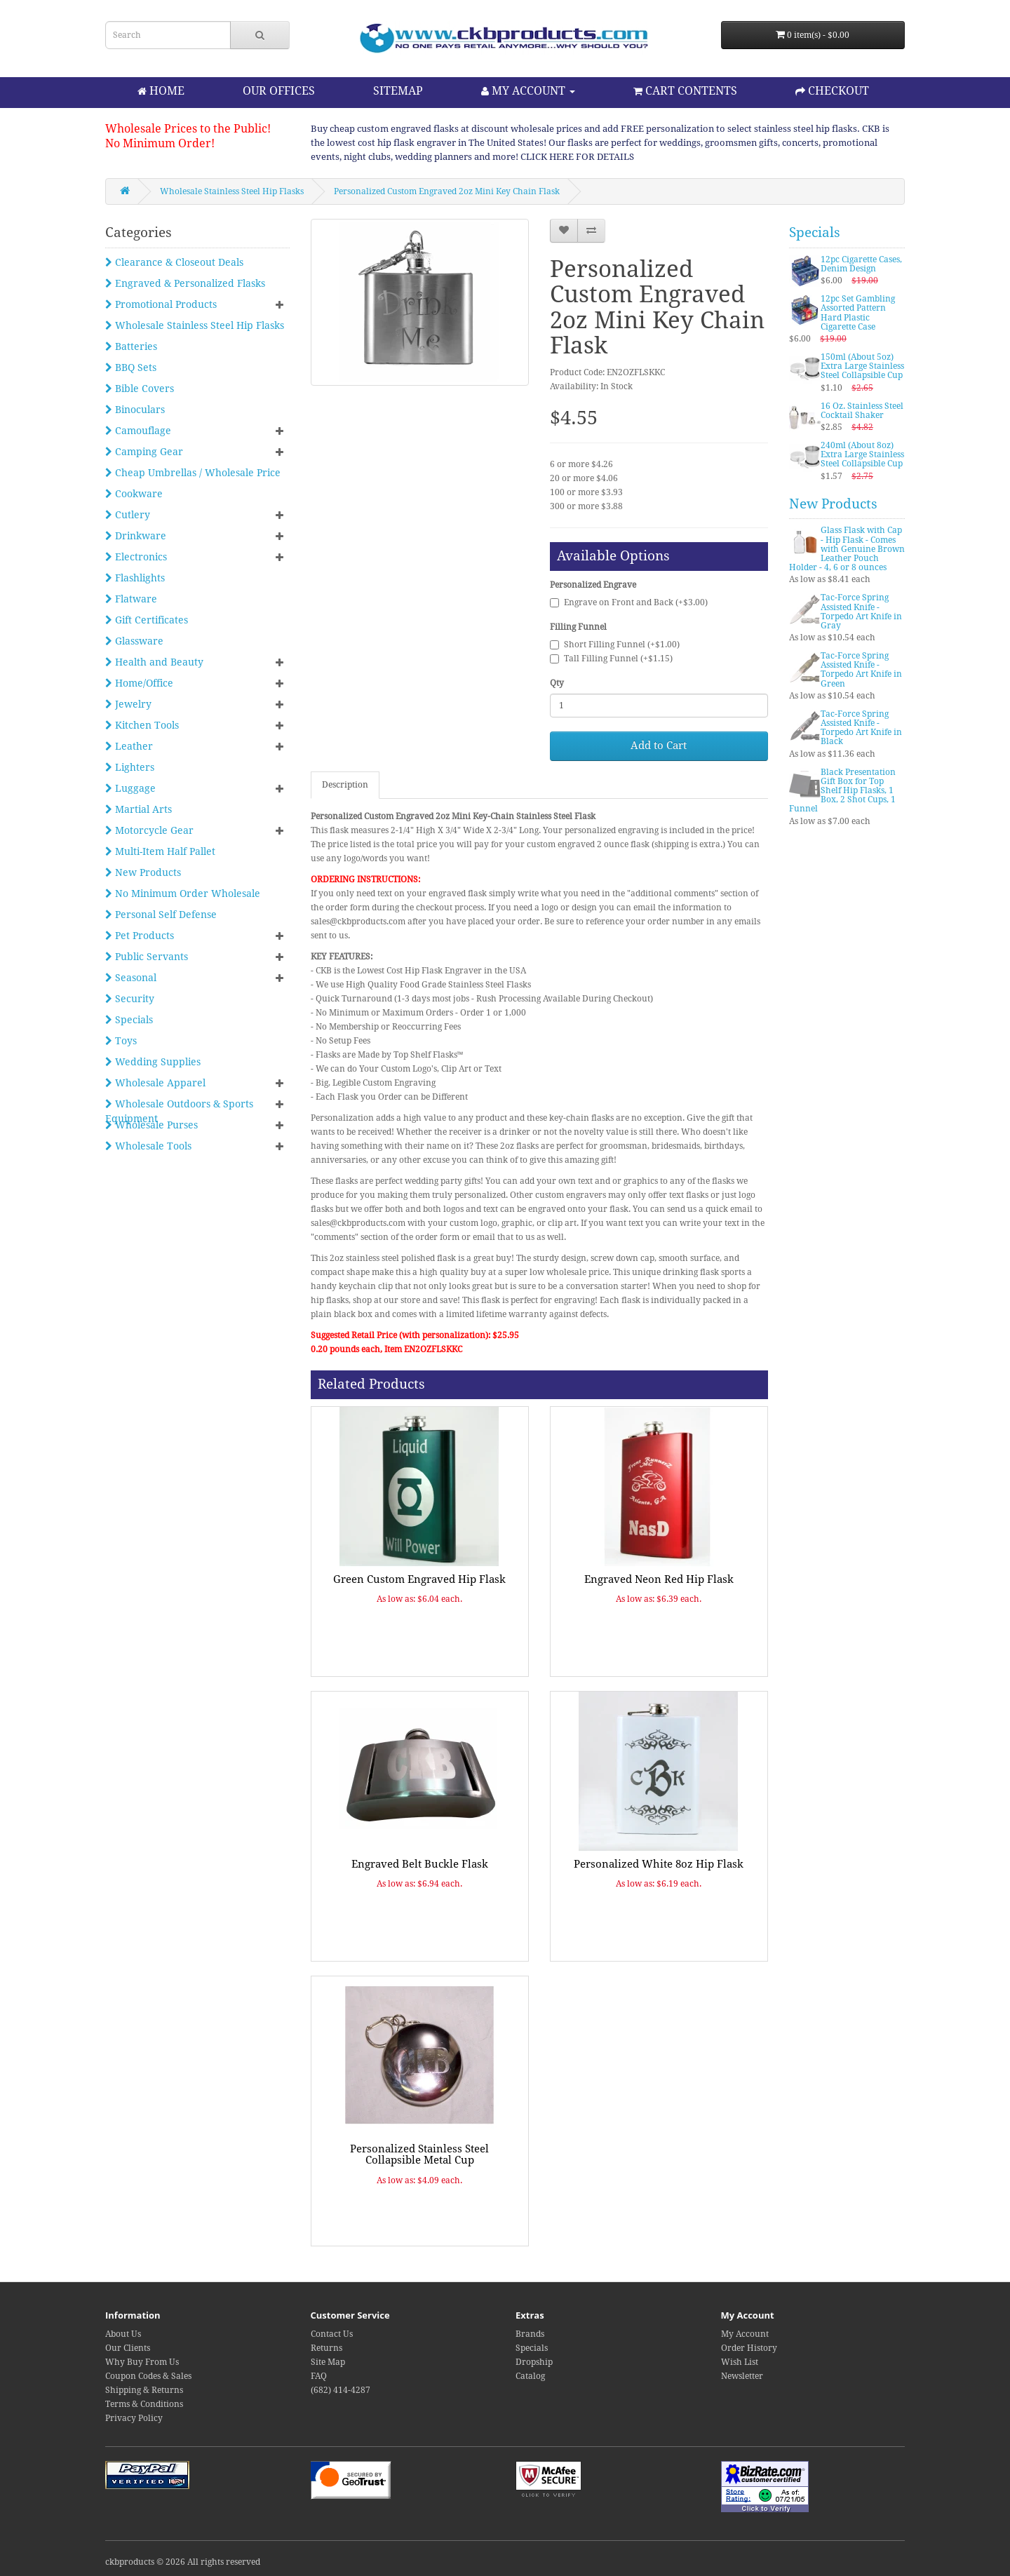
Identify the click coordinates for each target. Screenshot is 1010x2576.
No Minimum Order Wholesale (182, 893)
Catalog (530, 2376)
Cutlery (127, 514)
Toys (121, 1040)
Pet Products (139, 935)
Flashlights (135, 578)
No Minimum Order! (160, 143)
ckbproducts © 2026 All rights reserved (182, 2562)
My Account (745, 2334)
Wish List (739, 2362)
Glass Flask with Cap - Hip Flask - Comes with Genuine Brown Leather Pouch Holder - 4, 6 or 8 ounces (847, 548)
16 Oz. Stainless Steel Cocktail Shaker (862, 410)
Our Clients (127, 2348)
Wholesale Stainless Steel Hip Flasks (232, 191)
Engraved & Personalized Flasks (185, 283)
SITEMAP (398, 90)
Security (129, 998)
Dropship (534, 2362)
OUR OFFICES (279, 90)
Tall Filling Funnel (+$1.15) (611, 658)
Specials (129, 1019)
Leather (129, 746)
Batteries (131, 346)
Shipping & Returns (144, 2390)
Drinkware (135, 535)
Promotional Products (161, 304)
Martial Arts (138, 809)
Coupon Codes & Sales (148, 2376)
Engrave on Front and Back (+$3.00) (629, 602)
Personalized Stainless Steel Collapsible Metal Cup (419, 2155)
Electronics (136, 556)
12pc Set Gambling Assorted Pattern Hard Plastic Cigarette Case (858, 313)
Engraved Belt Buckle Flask (419, 1864)
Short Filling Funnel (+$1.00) (615, 644)
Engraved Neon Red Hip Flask (659, 1579)
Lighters (129, 767)
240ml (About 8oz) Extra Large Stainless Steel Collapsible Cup (862, 454)
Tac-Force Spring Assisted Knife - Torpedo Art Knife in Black (861, 728)
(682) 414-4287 (340, 2390)
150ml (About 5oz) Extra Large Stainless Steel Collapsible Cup (862, 366)
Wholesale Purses (151, 1125)
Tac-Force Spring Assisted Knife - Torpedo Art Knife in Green (861, 670)
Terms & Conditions (144, 2404)
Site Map (328, 2362)
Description (345, 785)
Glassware (134, 641)
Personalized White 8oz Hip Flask (658, 1864)
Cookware (134, 493)
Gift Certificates (146, 620)
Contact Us (332, 2334)
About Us (123, 2334)
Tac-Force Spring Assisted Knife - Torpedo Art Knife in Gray (861, 611)
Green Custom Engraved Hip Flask (419, 1579)
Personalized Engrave (593, 585)
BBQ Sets (130, 367)
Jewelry (128, 704)
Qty (557, 683)
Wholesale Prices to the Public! (188, 128)
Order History (749, 2348)
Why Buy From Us (142, 2362)
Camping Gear (144, 451)
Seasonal (130, 977)
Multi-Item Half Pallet (160, 851)
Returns (326, 2348)
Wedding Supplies (153, 1061)
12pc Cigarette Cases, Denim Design (861, 264)
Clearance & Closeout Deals (174, 262)
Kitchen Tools (142, 725)
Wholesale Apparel (155, 1082)
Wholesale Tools (148, 1146)
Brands (530, 2334)
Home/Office (139, 683)
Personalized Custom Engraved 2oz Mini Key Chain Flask (447, 191)
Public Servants (146, 956)
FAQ (319, 2376)
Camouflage (138, 430)
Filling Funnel (578, 627)
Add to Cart (659, 745)
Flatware (131, 599)
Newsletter (742, 2376)
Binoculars (135, 409)
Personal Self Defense (161, 914)
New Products (143, 872)
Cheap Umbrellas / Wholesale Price (193, 472)
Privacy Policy (134, 2418)
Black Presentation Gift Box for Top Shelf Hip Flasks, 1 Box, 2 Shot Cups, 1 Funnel (842, 790)
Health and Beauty (154, 662)
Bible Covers (139, 388)
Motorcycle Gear (149, 830)
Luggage (130, 788)
